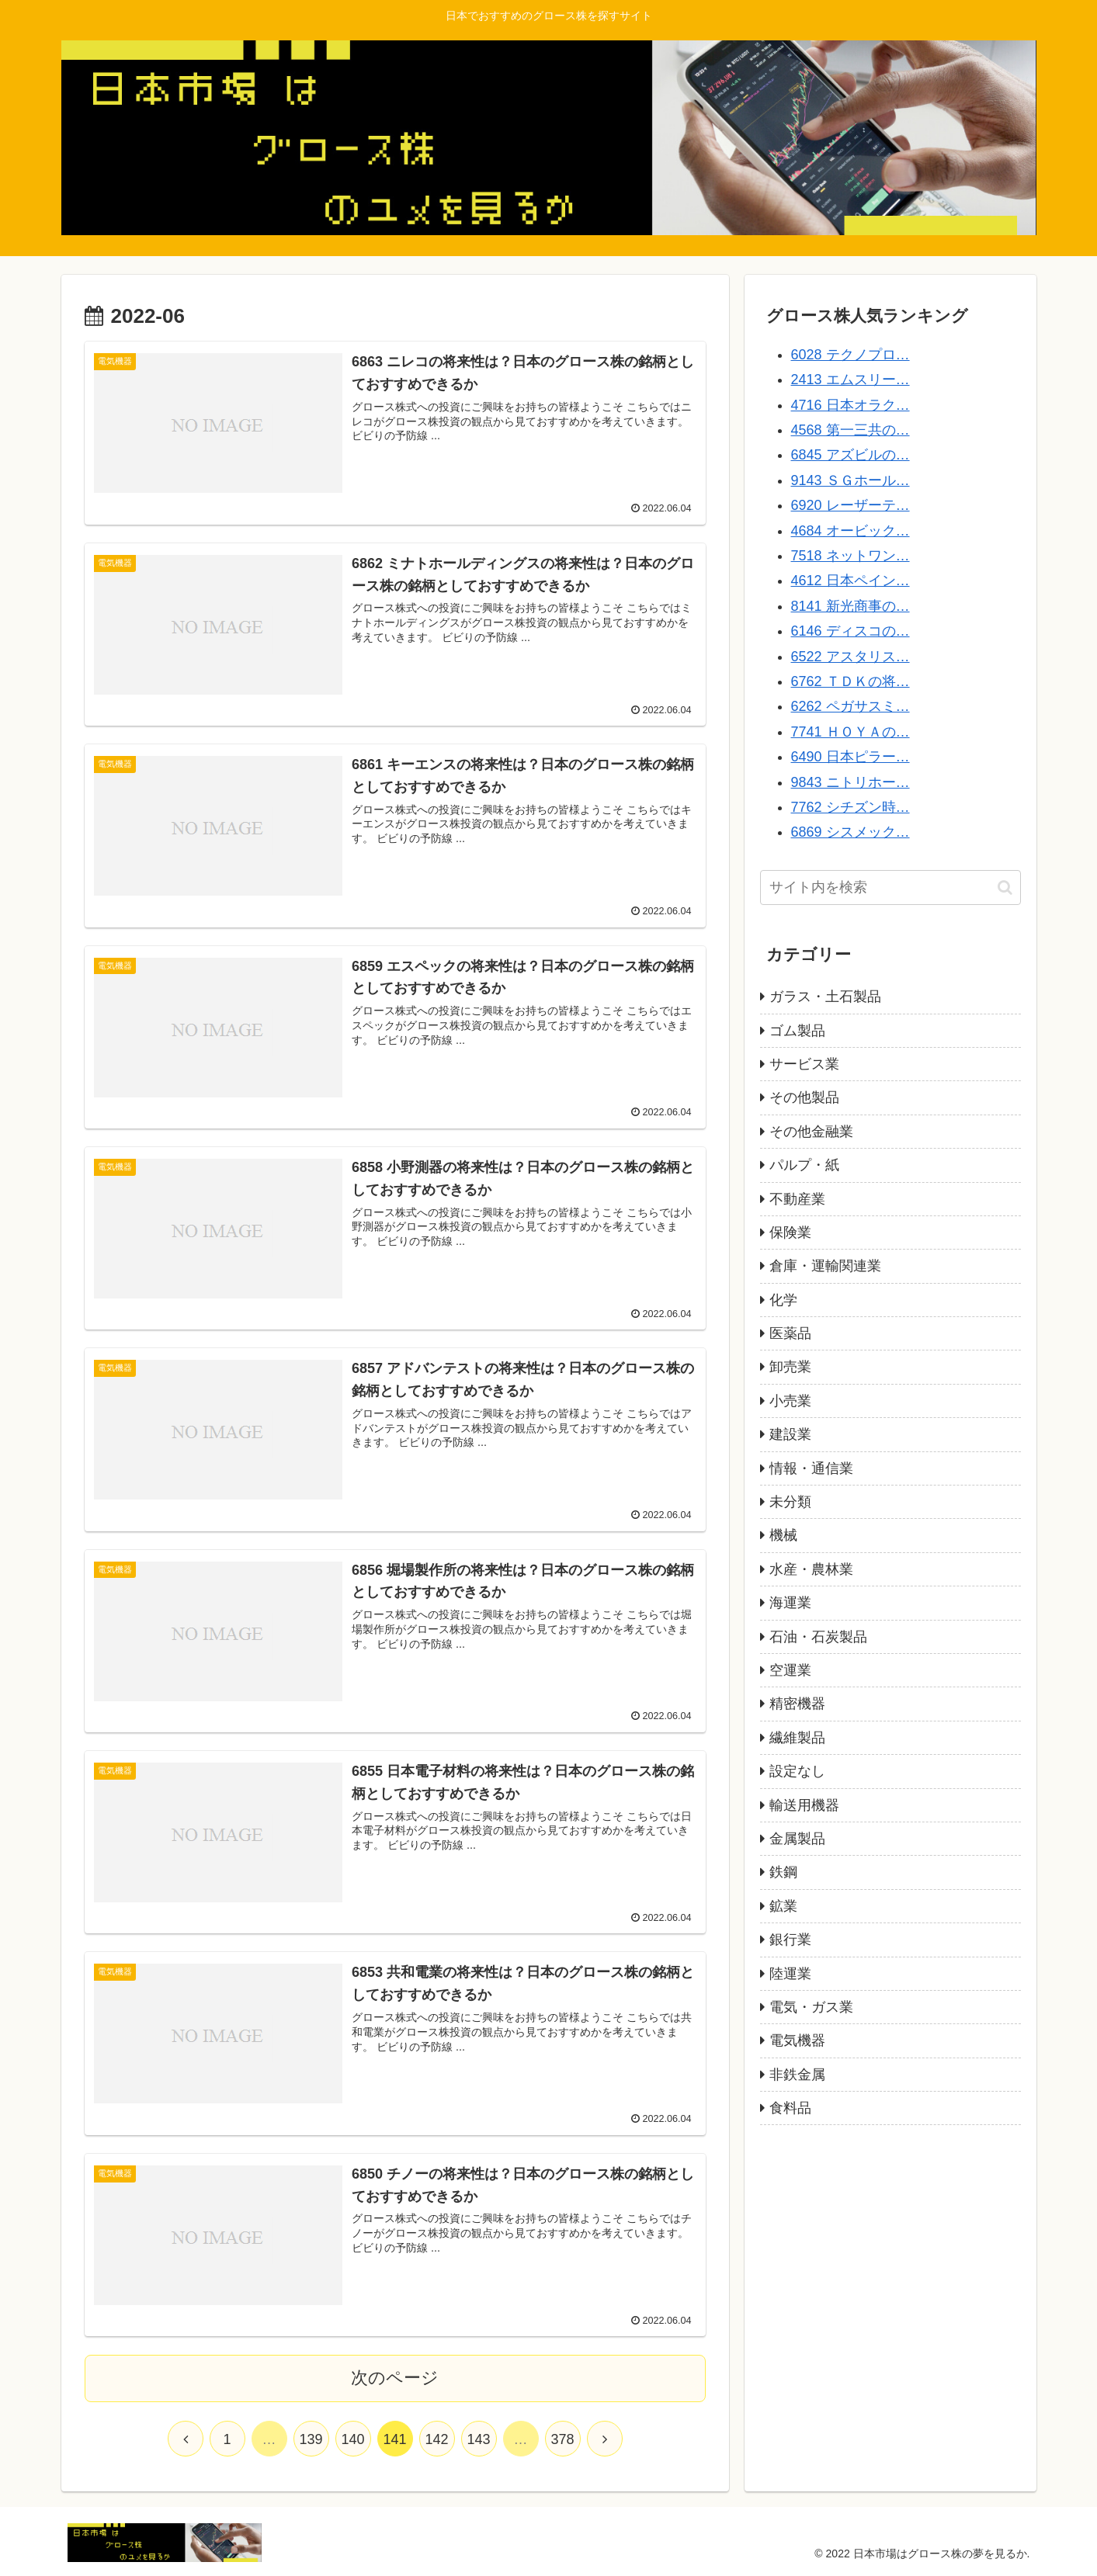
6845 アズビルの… (850, 455)
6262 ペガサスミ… (850, 706)
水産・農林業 (811, 1569)
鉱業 (783, 1906)
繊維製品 (797, 1738)
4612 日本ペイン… (850, 580)
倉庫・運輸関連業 (825, 1266)
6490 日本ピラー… (850, 756)
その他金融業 (811, 1131)
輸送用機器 (804, 1805)
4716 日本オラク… (850, 405)
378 (562, 2439)
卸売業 (790, 1367)
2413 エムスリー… (850, 379)
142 (436, 2439)
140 (352, 2439)
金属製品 (797, 1838)
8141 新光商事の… (850, 606)
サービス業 (804, 1064)
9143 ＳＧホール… (850, 480)
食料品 (790, 2108)
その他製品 (804, 1097)
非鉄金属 (797, 2074)
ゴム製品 (797, 1030)
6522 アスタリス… (850, 656)
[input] (890, 887)
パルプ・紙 (804, 1165)
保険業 (790, 1232)
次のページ (395, 2377)
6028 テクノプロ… (850, 354)
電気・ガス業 (811, 2007)
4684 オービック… (850, 531)
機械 (783, 1535)
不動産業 (797, 1199)
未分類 (790, 1502)
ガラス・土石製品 (825, 996)
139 (310, 2439)
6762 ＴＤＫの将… (850, 681)
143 (478, 2439)
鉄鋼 (783, 1872)
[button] (1005, 887)
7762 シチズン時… (850, 807)
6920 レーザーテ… (850, 505)
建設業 (790, 1434)
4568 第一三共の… (850, 430)
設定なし (797, 1771)
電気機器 (797, 2040)
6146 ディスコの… (850, 631)
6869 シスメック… (850, 832)
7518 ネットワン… (850, 555)
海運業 (790, 1602)
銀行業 (790, 1939)
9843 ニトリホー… (850, 782)
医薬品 (790, 1333)
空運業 (790, 1670)
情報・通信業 (811, 1468)
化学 (783, 1300)
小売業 (790, 1401)
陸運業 (790, 1973)
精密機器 (797, 1703)
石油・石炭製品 (818, 1637)
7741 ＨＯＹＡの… (850, 732)
